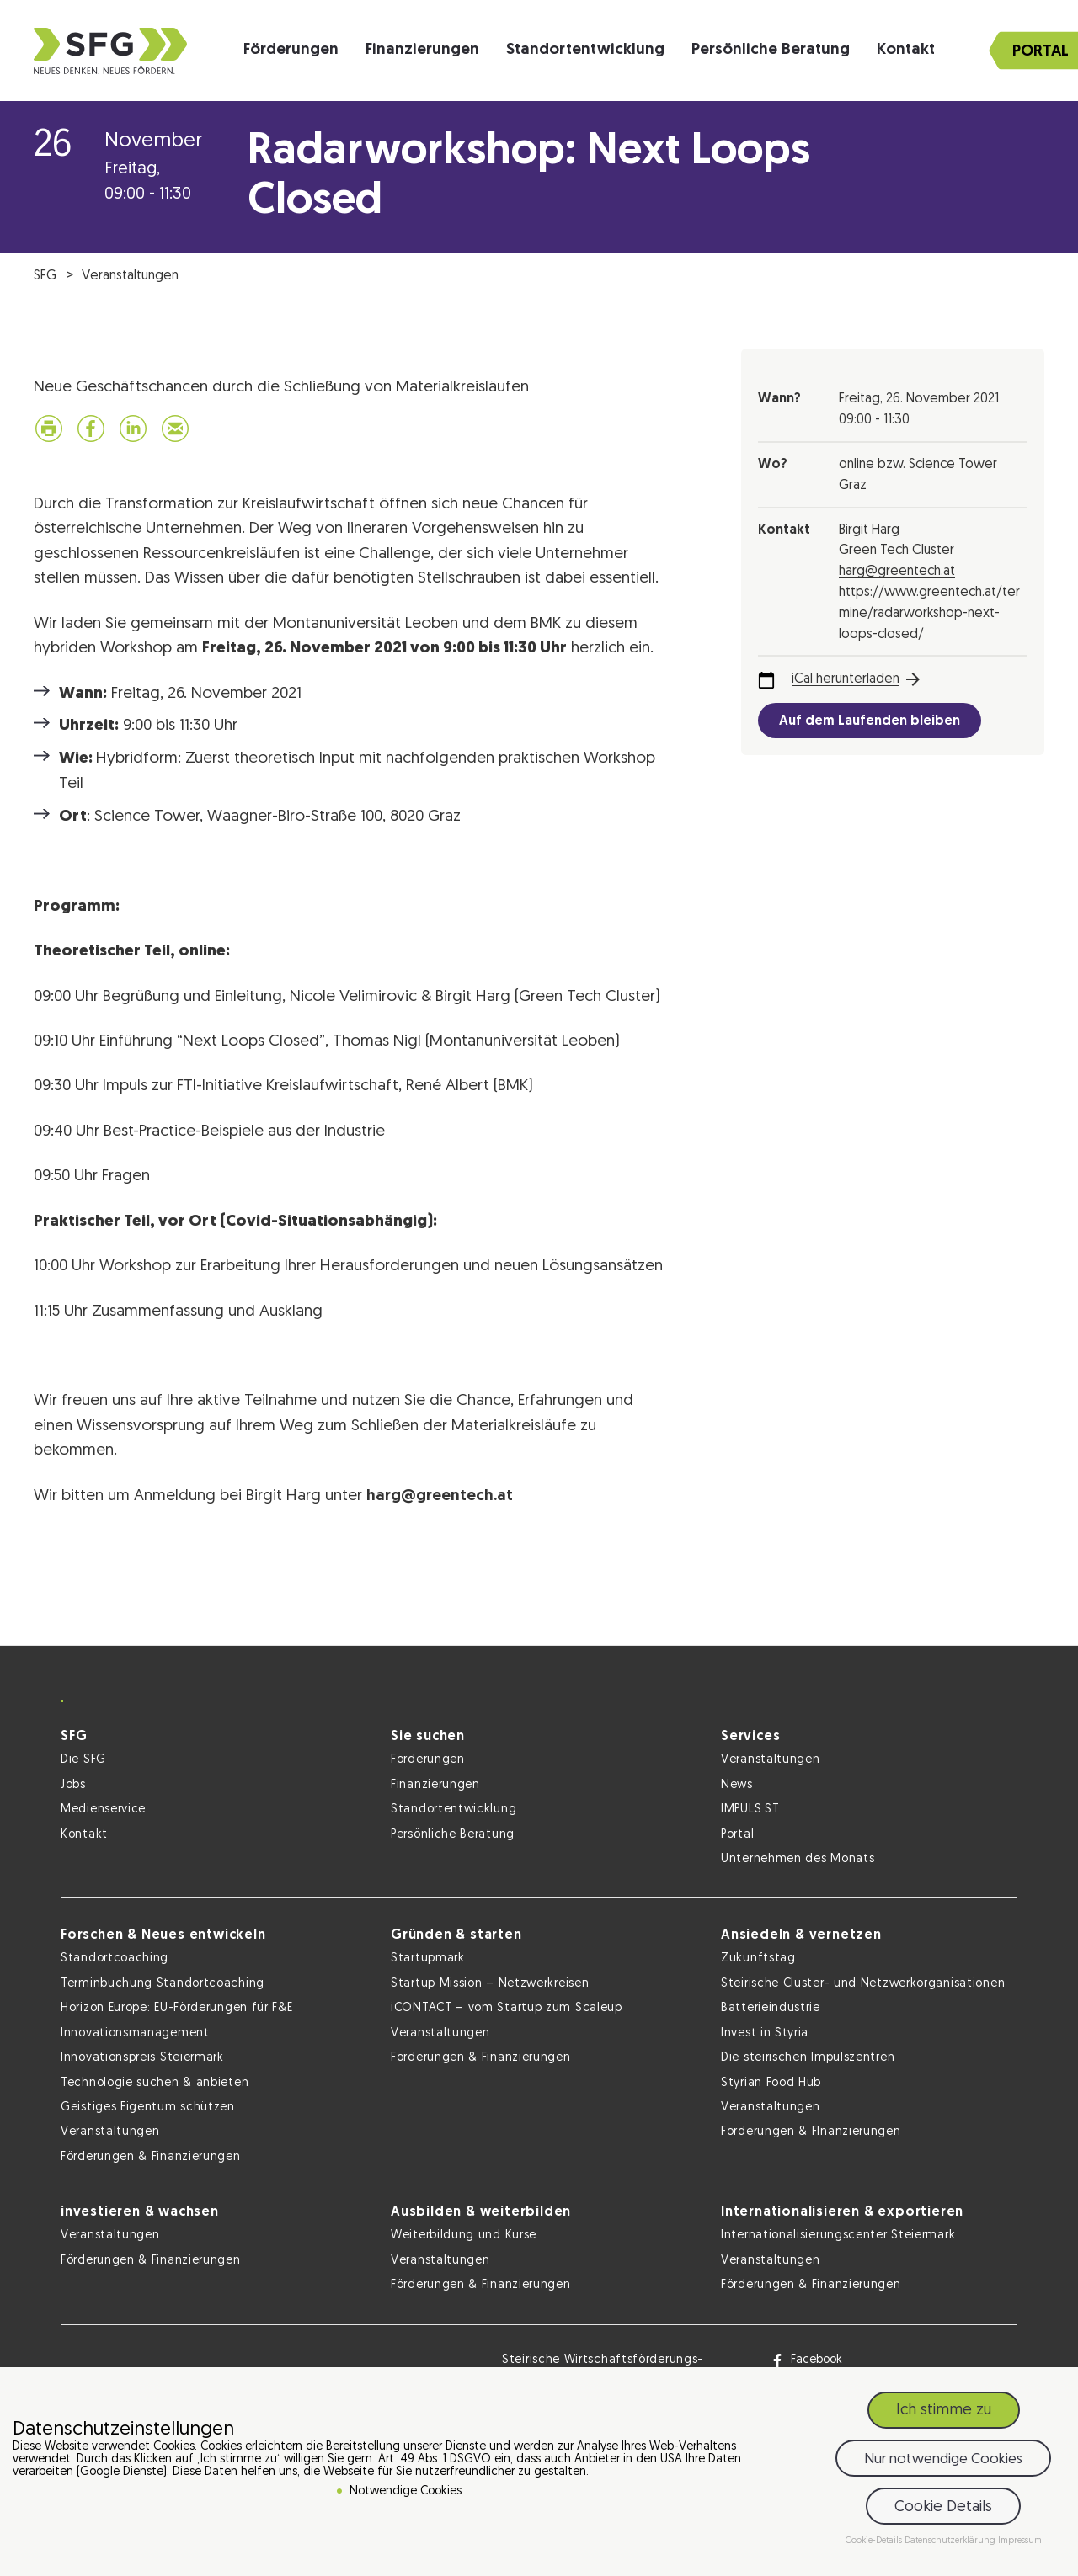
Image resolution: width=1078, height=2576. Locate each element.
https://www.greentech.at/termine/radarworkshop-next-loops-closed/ (929, 613)
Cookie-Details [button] (875, 2541)
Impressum (1020, 2541)
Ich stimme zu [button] (943, 2411)
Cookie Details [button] (943, 2507)
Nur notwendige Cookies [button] (943, 2459)
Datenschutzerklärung (951, 2541)
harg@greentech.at (439, 1496)
